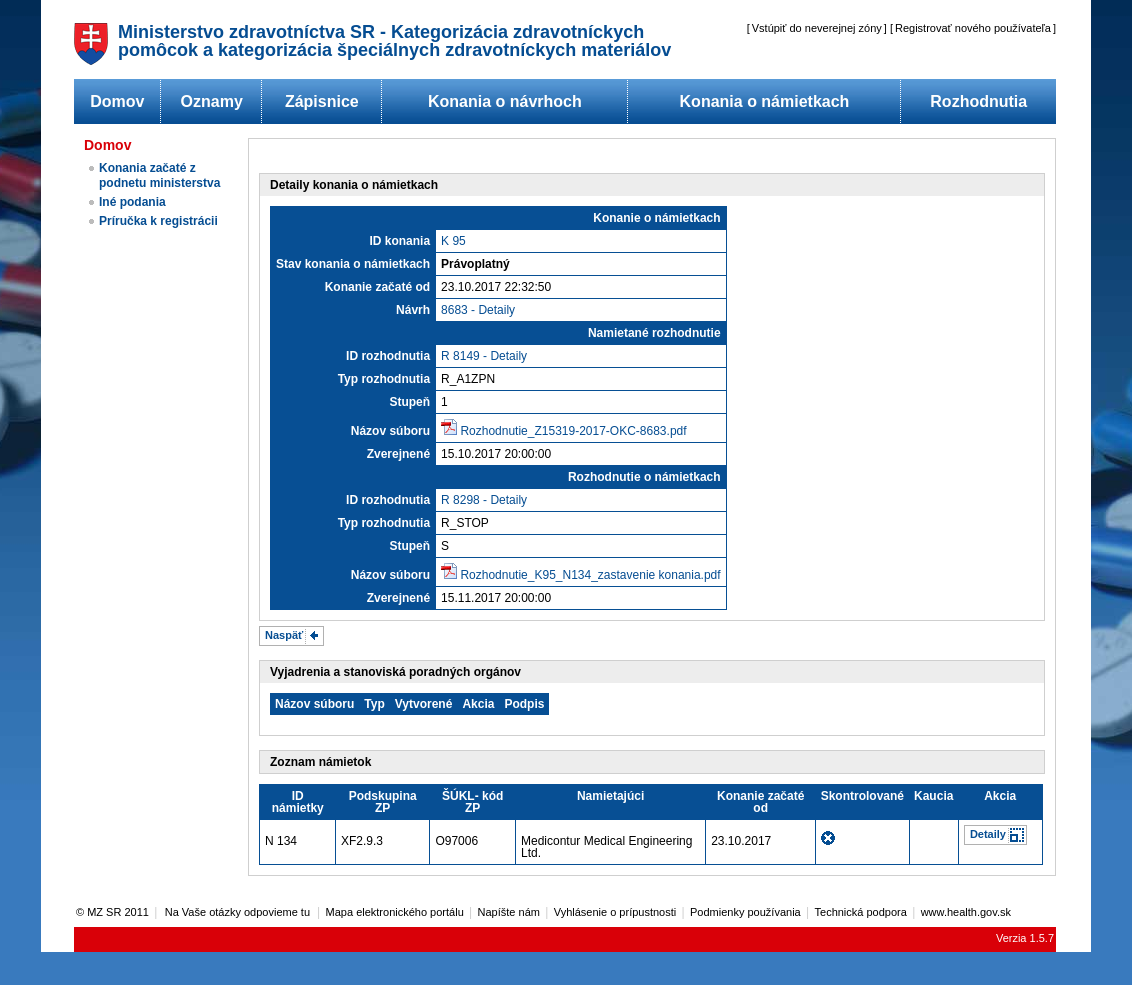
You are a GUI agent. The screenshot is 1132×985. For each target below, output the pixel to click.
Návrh (413, 310)
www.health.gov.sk (966, 912)
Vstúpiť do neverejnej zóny (817, 28)
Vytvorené (424, 704)
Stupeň (409, 402)
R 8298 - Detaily (484, 500)
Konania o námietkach (765, 101)
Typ (374, 704)
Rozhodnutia (978, 101)
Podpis (524, 704)
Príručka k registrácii (158, 221)
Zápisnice (322, 101)
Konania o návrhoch (505, 101)
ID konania (399, 241)
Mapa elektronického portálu (395, 912)
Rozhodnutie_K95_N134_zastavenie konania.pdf (590, 575)
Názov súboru (390, 431)
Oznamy (212, 101)
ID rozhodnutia (388, 356)
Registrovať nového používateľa (973, 28)
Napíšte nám (509, 912)
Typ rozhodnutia (384, 379)
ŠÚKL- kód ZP (472, 802)
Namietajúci (610, 796)
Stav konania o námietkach (353, 264)
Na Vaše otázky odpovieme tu (239, 912)
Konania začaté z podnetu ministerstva (159, 175)
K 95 (453, 241)
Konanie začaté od (377, 287)
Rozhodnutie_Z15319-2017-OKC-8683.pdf (573, 431)
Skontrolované (862, 796)
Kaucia (933, 796)
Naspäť (284, 635)
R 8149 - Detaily (484, 356)
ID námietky (298, 802)
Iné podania (132, 202)
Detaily (988, 834)
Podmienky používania (745, 912)
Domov (117, 101)
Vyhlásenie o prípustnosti (615, 912)
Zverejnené (398, 454)
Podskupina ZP (383, 802)
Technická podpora (861, 912)
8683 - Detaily (478, 310)
